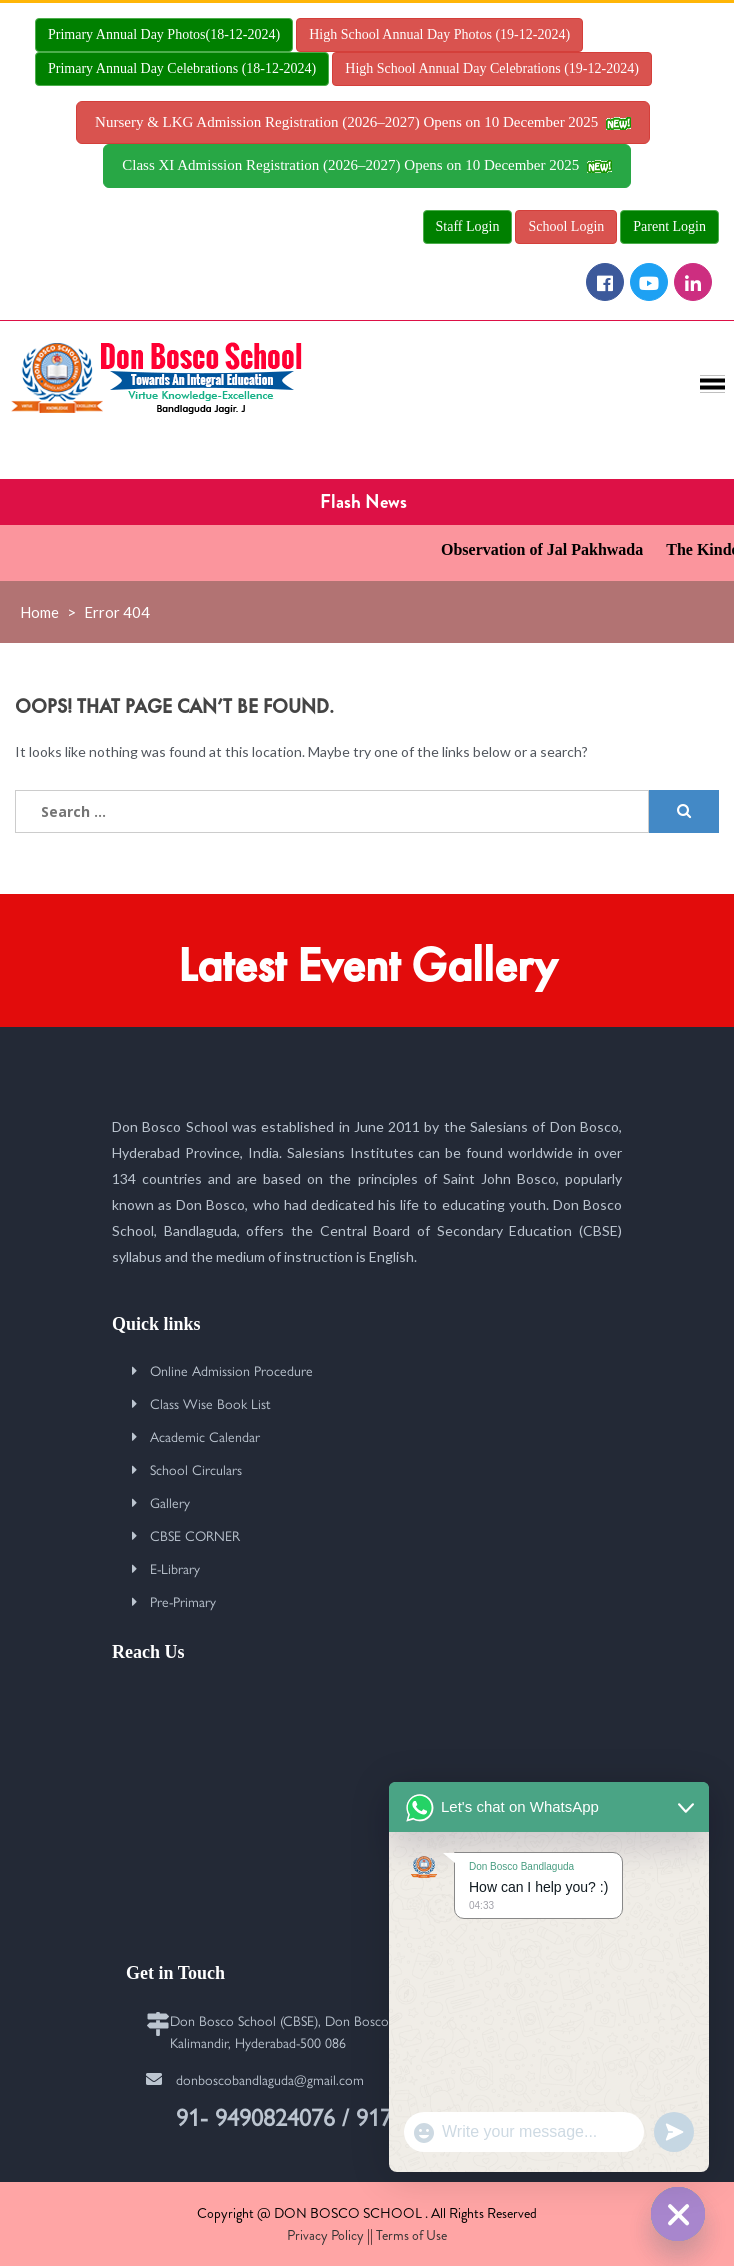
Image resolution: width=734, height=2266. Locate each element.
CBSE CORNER (195, 1535)
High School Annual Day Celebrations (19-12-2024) (492, 68)
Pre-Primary (183, 1601)
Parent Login (669, 226)
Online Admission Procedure (231, 1370)
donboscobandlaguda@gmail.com (270, 2079)
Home (39, 612)
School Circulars (196, 1469)
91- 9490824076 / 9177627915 (326, 2116)
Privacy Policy (325, 2235)
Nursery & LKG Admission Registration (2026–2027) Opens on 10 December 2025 (363, 122)
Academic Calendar (205, 1436)
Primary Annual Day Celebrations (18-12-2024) (182, 68)
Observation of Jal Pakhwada (555, 549)
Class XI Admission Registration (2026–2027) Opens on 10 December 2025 (367, 165)
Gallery (170, 1502)
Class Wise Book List (210, 1403)
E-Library (175, 1568)
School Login (566, 226)
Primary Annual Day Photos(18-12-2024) (164, 34)
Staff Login (468, 226)
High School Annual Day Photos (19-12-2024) (439, 34)
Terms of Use (411, 2235)
